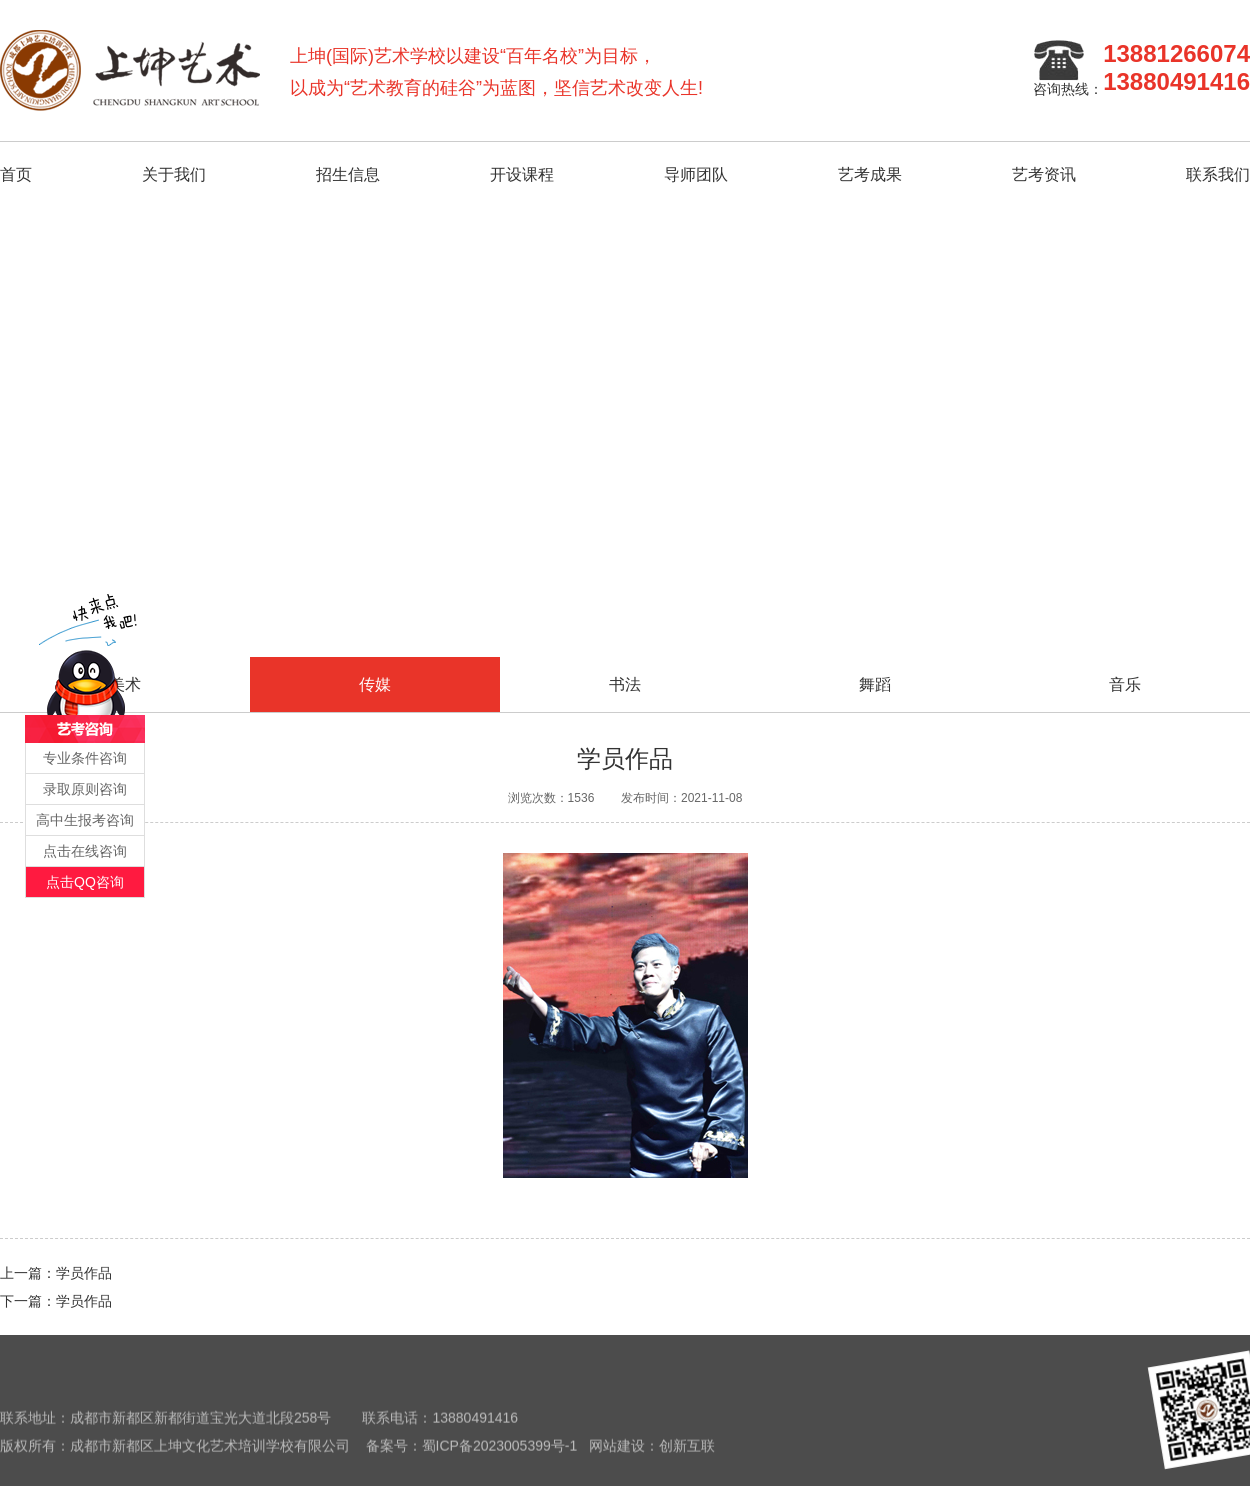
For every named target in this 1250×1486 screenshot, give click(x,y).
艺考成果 (870, 174)
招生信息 (348, 174)
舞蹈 (875, 684)
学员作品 (84, 1273)
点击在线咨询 (85, 851)
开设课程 (522, 174)
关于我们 (174, 174)
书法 (625, 684)
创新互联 (687, 1454)
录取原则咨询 (85, 789)
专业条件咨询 (85, 758)
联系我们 (1218, 174)
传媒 (375, 684)
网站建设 (617, 1454)
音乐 (1125, 684)
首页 (16, 174)
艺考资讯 (1044, 174)
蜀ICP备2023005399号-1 (500, 1454)
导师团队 (696, 174)
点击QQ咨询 (85, 882)
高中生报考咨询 (85, 820)
